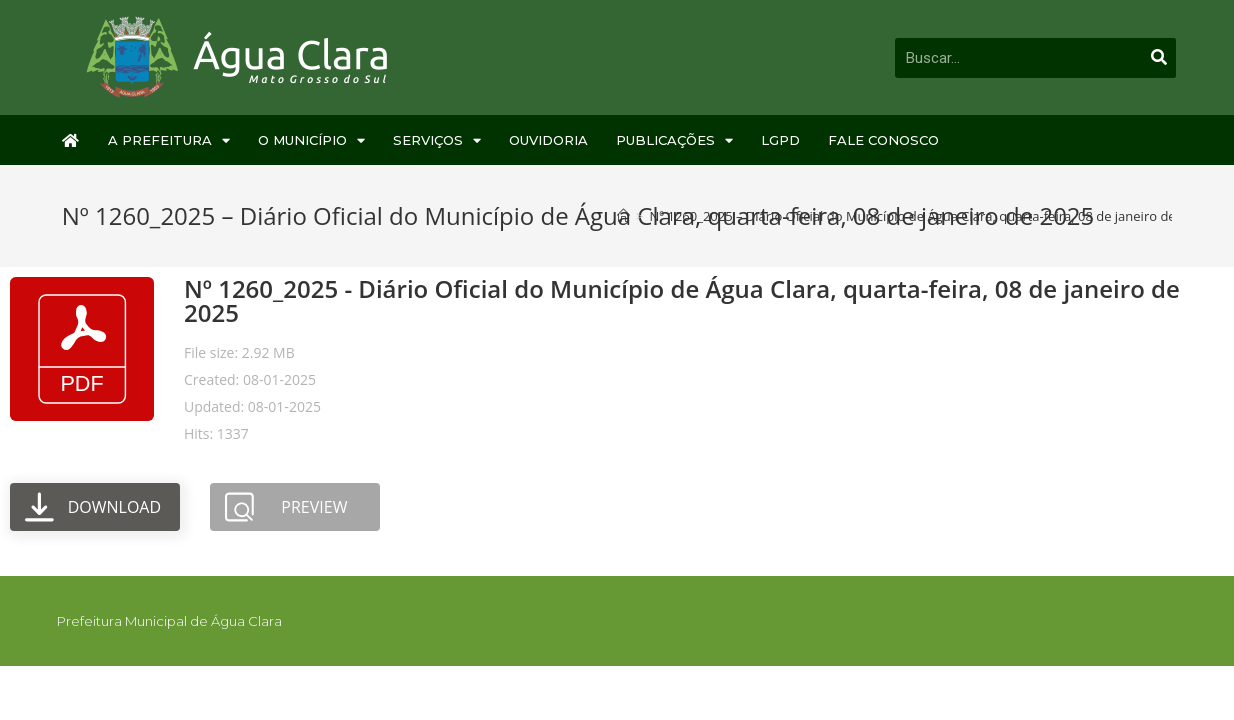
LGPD (780, 140)
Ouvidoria (548, 140)
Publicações (674, 140)
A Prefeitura (169, 140)
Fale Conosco (883, 140)
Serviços (437, 140)
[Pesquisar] (1159, 58)
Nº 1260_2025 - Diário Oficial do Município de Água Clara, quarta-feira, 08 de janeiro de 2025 (682, 300)
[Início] (623, 216)
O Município (311, 140)
